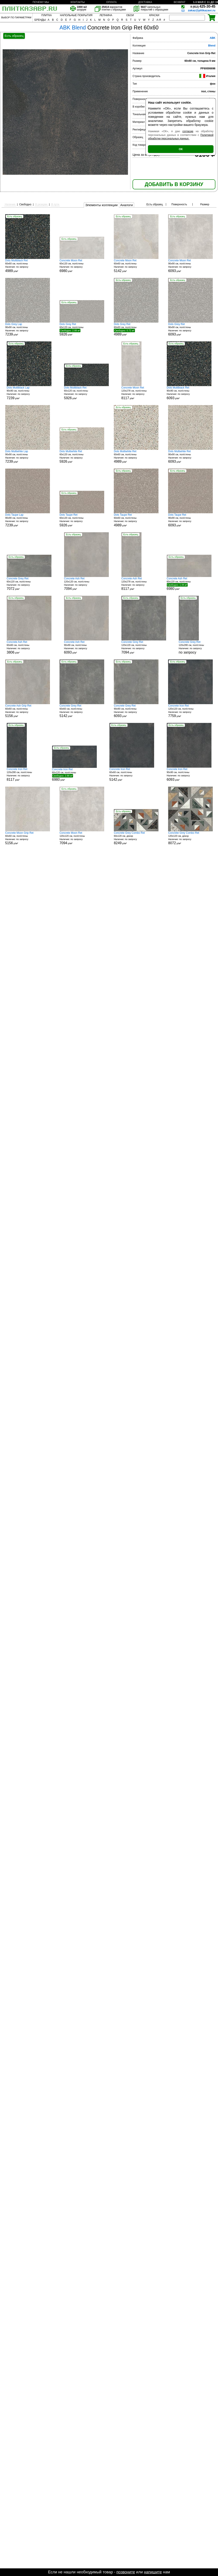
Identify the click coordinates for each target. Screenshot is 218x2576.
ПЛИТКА (46, 15)
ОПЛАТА (111, 2)
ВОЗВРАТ (180, 2)
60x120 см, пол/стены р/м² (82, 266)
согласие (187, 131)
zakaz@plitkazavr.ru (201, 10)
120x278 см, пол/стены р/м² (137, 393)
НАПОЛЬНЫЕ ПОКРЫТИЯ (76, 15)
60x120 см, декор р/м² (136, 838)
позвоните (125, 2572)
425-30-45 (203, 6)
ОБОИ (130, 15)
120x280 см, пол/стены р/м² (23, 774)
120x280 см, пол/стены (195, 647)
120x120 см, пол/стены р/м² (86, 584)
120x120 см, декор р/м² (190, 838)
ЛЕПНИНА (105, 15)
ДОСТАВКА (145, 2)
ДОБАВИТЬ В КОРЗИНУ (174, 184)
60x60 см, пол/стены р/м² (27, 266)
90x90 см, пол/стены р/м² (190, 266)
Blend (211, 45)
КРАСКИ (154, 15)
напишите (153, 2572)
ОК (181, 149)
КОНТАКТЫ (78, 2)
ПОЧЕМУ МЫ (40, 2)
